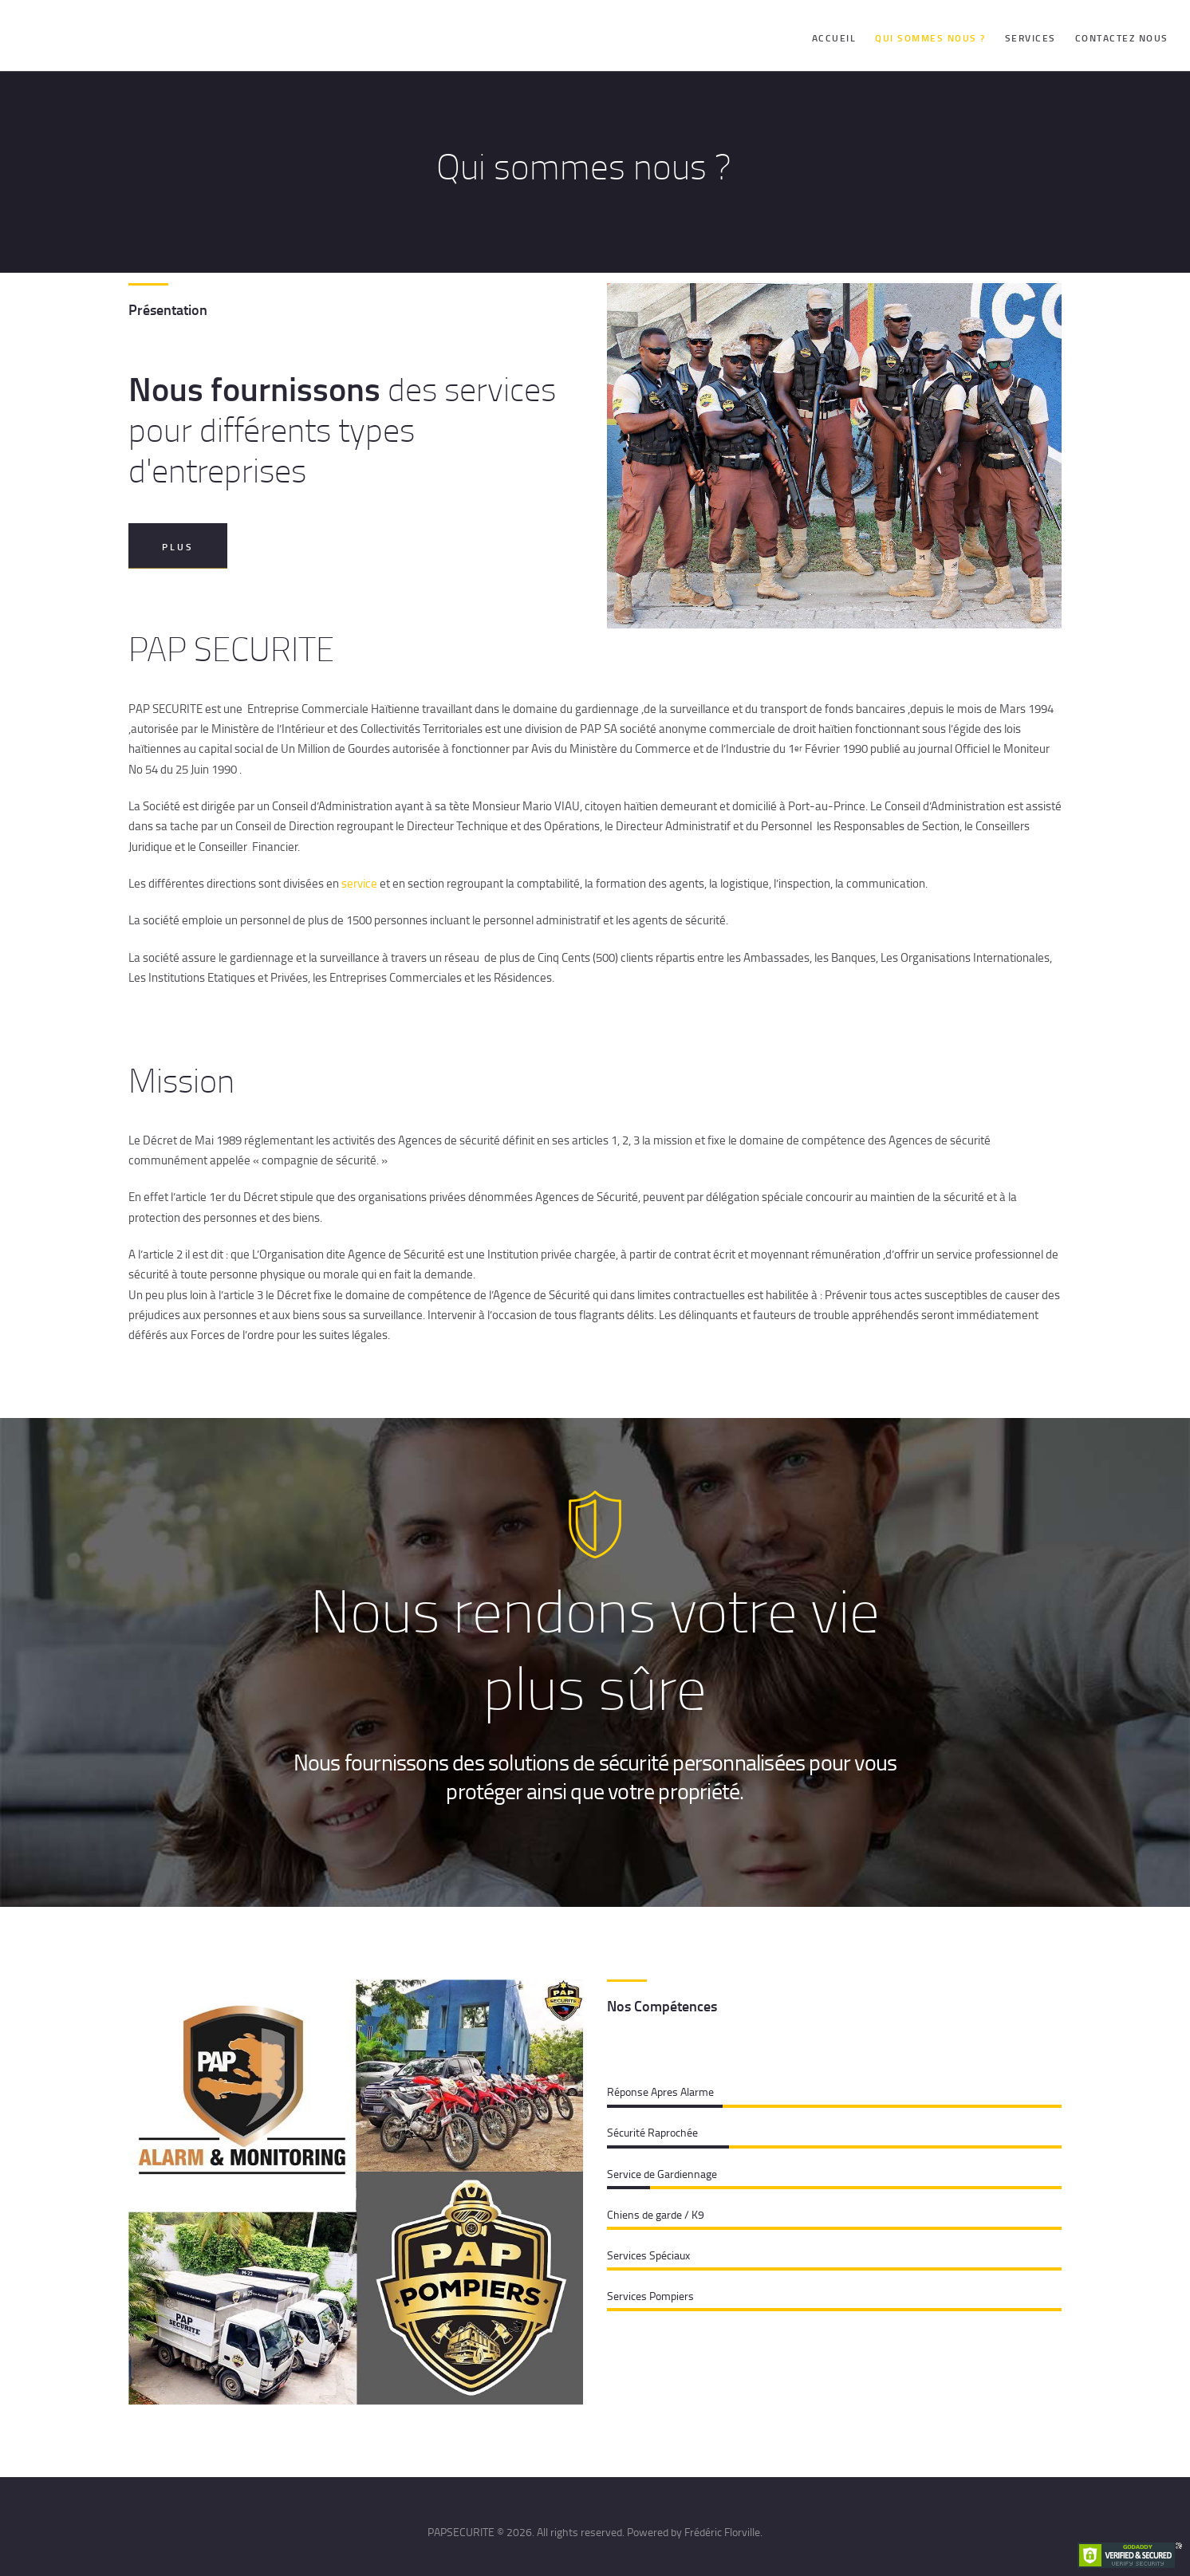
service (359, 883)
